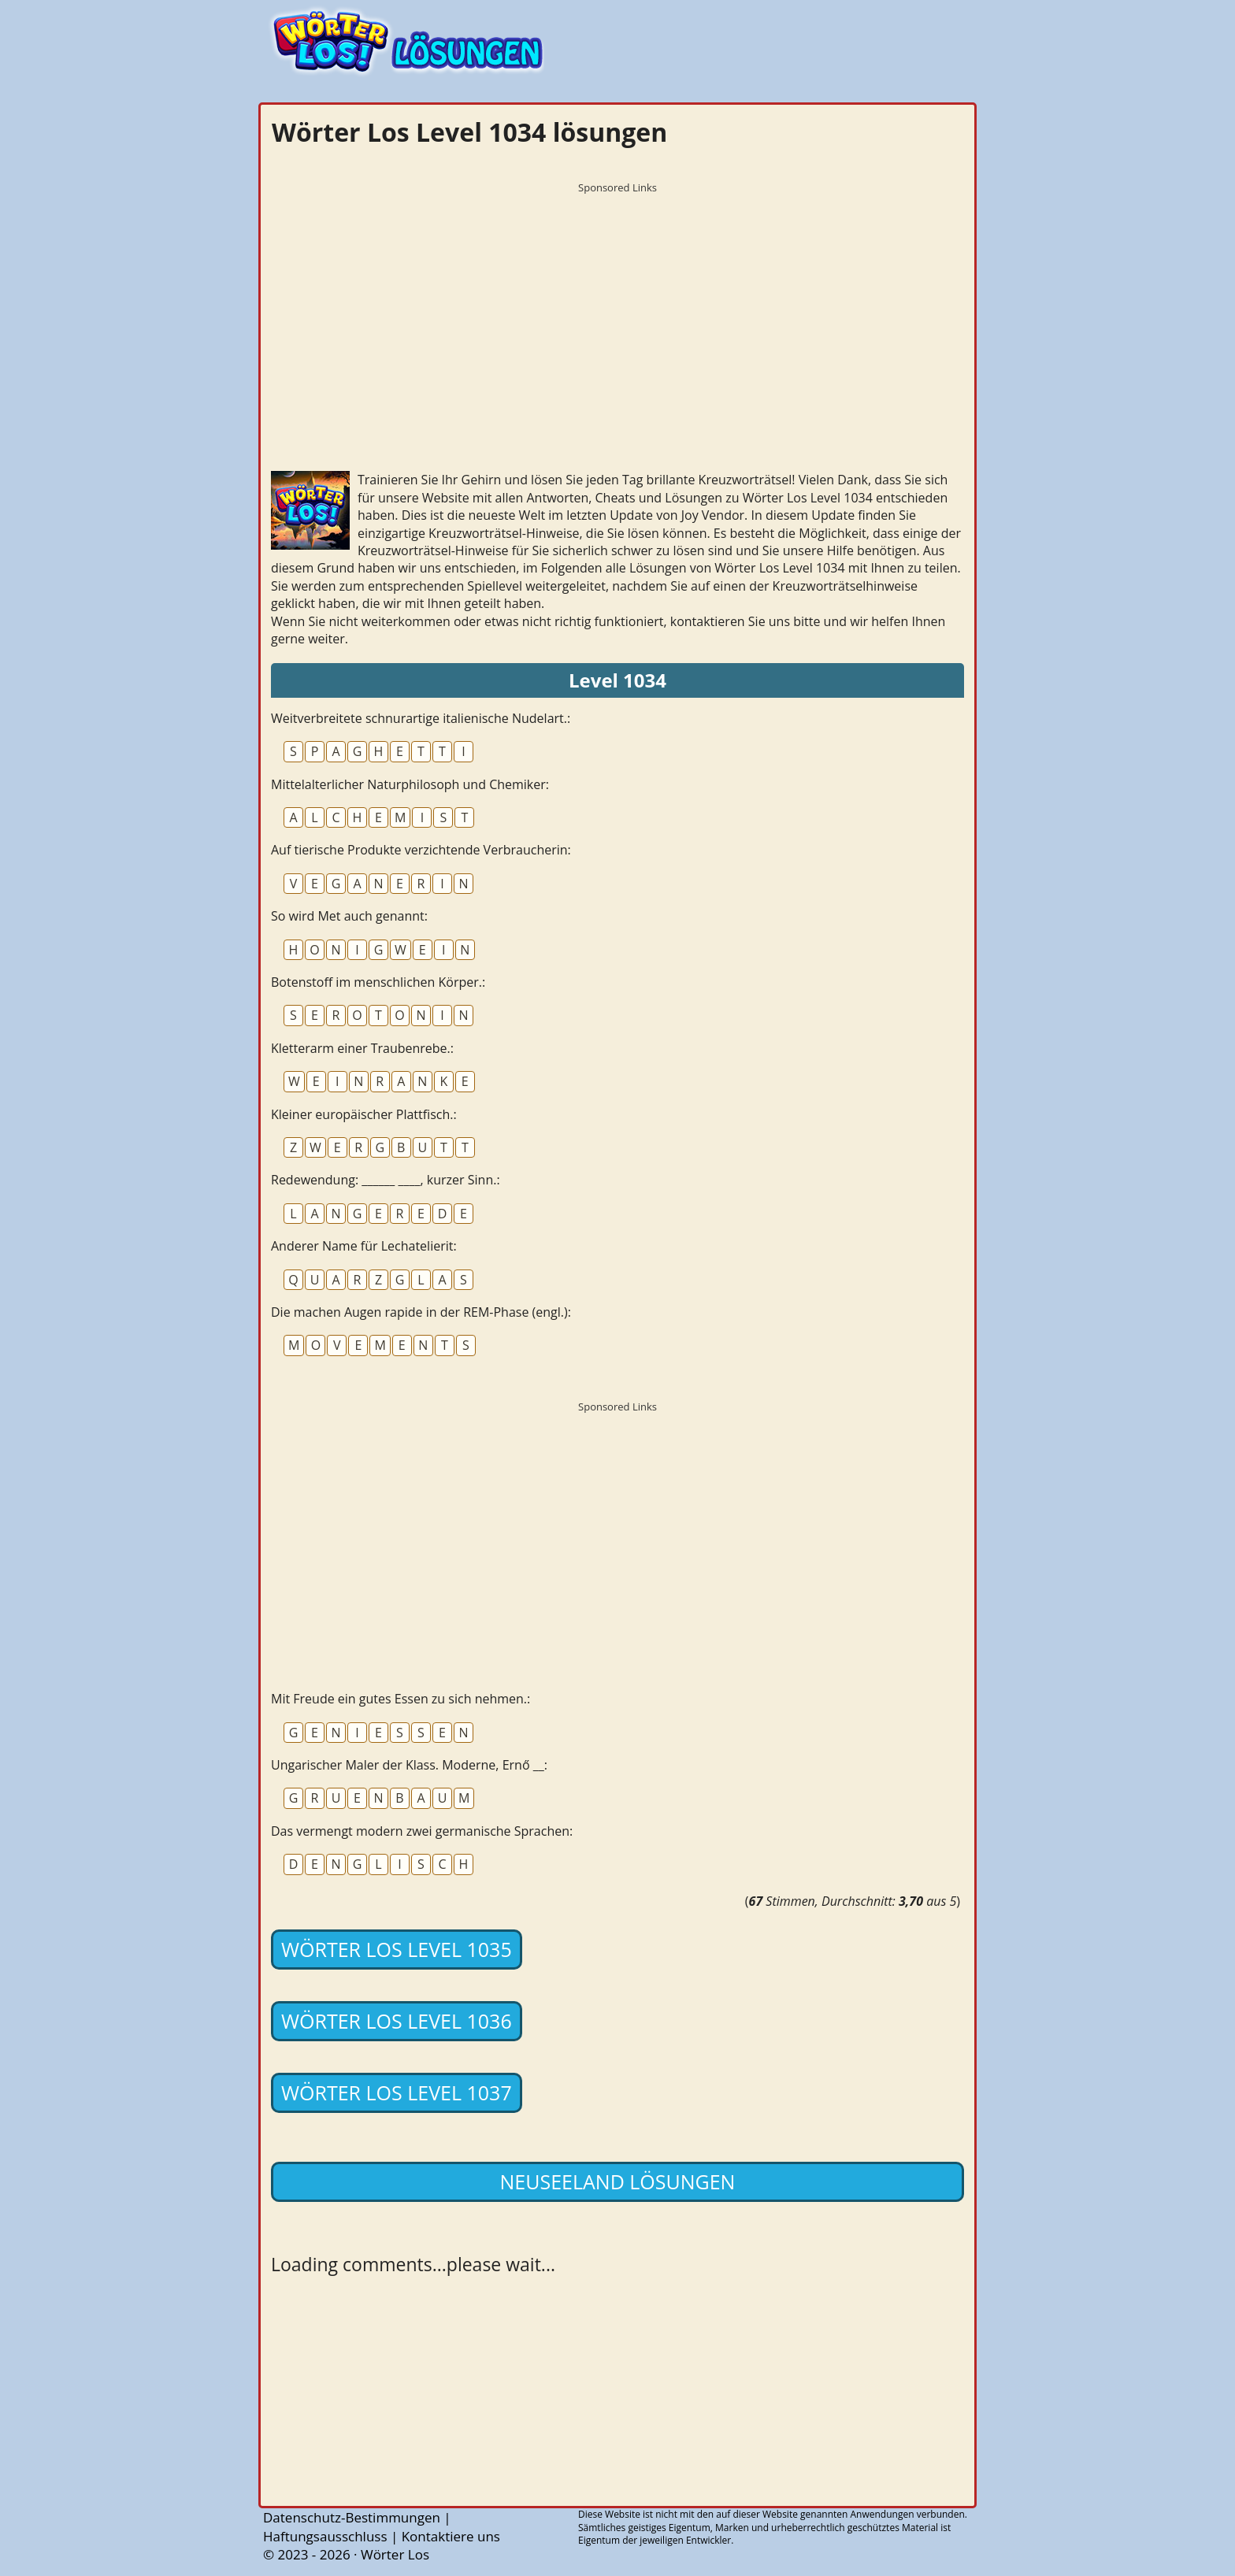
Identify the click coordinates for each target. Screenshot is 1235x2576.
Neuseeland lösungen (618, 2181)
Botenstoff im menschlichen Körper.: (378, 982)
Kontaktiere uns (451, 2536)
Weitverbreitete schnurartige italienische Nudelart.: (420, 718)
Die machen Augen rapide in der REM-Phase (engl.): (421, 1312)
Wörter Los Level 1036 (396, 2020)
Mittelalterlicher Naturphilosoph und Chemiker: (410, 784)
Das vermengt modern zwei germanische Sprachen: (422, 1831)
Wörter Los (395, 2554)
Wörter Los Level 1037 (396, 2092)
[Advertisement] (617, 311)
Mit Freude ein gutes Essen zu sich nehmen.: (400, 1698)
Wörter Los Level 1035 (396, 1949)
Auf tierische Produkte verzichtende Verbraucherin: (421, 849)
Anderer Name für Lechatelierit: (364, 1246)
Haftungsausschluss (325, 2536)
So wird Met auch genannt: (349, 916)
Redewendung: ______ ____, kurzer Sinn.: (385, 1179)
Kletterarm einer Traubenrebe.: (362, 1048)
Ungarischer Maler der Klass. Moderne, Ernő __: (409, 1765)
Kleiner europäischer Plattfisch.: (364, 1114)
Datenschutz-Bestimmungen (351, 2517)
